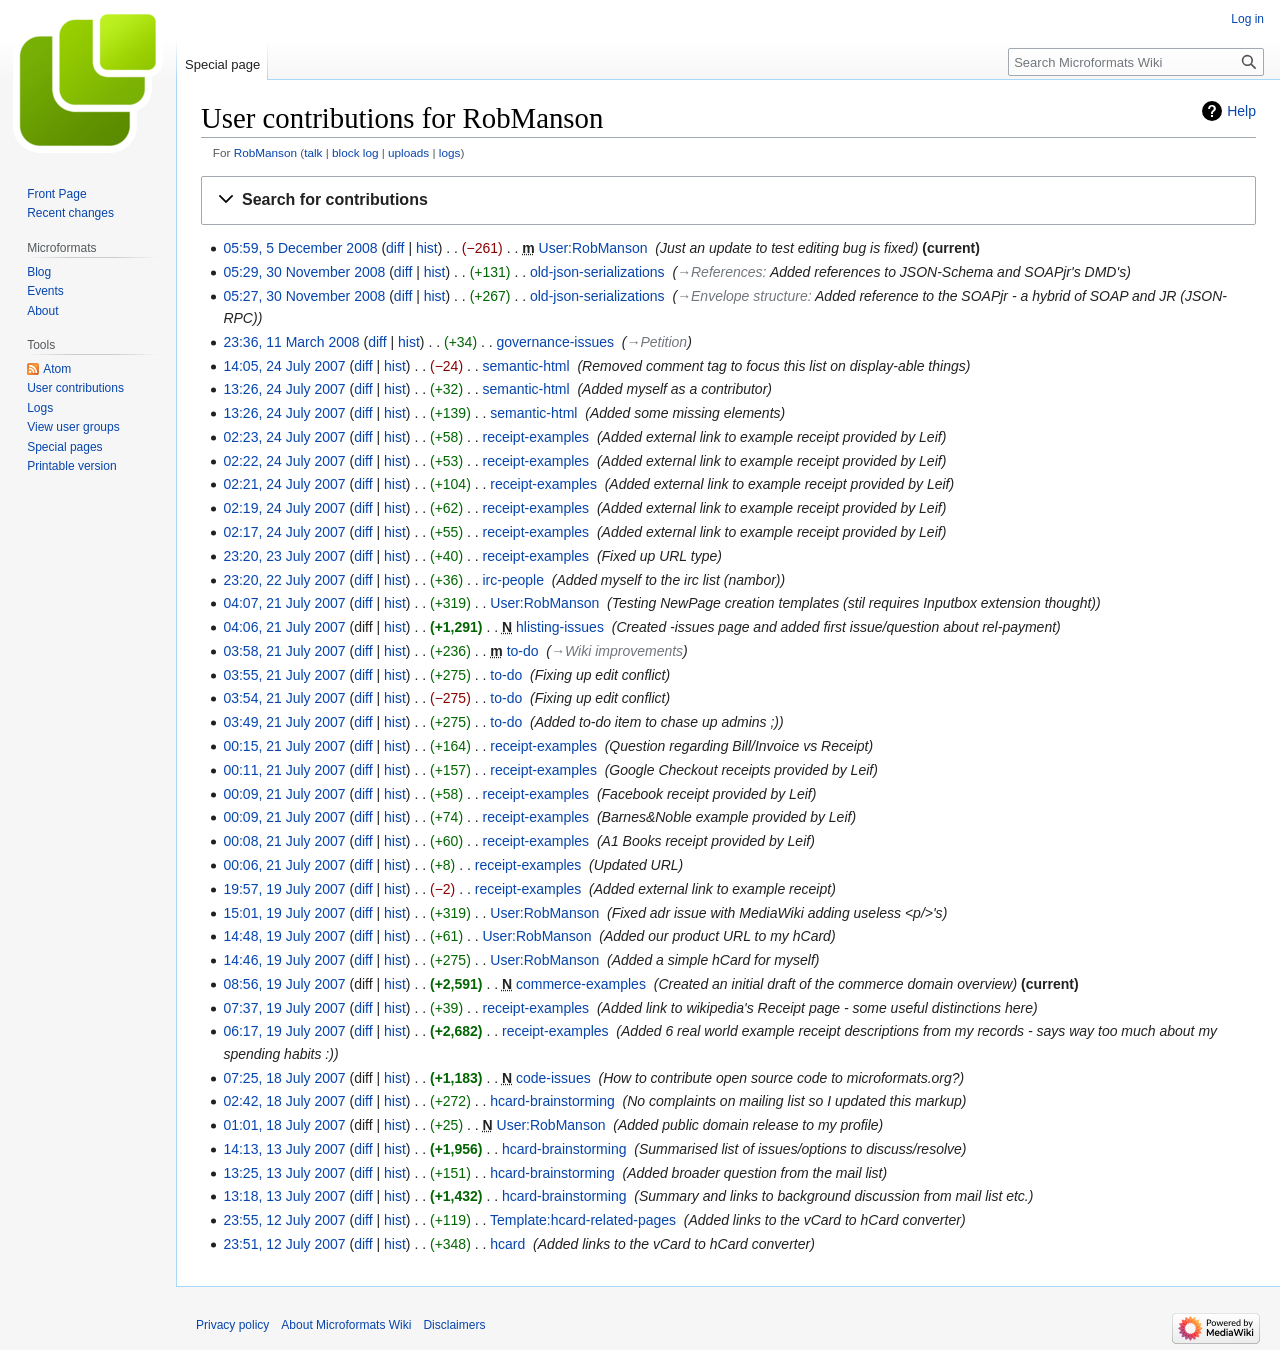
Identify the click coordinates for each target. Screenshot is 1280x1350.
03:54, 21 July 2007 (284, 698)
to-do (523, 651)
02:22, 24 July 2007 (284, 461)
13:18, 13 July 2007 (284, 1196)
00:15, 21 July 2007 (284, 746)
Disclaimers (454, 1325)
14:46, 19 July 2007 (284, 960)
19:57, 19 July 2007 (284, 889)
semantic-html (526, 366)
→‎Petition (656, 342)
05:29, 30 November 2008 (304, 272)
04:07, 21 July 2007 (284, 603)
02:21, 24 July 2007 (284, 484)
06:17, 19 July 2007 (284, 1031)
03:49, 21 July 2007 (284, 722)
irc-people (513, 580)
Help (1241, 111)
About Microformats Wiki (346, 1325)
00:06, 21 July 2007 (284, 865)
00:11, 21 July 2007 (284, 770)
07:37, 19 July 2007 (284, 1008)
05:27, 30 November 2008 (304, 296)
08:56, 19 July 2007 (284, 984)
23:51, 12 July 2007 (284, 1244)
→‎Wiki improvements (617, 651)
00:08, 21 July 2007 (284, 841)
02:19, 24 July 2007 (284, 508)
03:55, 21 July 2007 (284, 675)
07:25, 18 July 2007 (284, 1078)
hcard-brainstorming (552, 1101)
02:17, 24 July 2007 (284, 532)
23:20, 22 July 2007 (284, 580)
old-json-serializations (597, 272)
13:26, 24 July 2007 (284, 389)
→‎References (720, 272)
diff (395, 248)
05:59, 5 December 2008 (300, 248)
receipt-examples (536, 437)
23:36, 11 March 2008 (291, 342)
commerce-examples (581, 984)
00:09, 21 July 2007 (284, 794)
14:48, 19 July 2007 (284, 936)
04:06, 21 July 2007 (284, 627)
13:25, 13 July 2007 (284, 1173)
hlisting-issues (560, 627)
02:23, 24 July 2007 (284, 437)
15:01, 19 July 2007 (284, 913)
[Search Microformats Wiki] (1136, 62)
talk (313, 152)
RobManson (265, 152)
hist (427, 248)
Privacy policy (232, 1325)
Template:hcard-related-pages (583, 1220)
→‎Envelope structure (742, 296)
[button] (728, 200)
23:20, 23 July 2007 (284, 556)
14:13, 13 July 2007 (284, 1149)
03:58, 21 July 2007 (284, 651)
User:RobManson (593, 248)
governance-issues (556, 342)
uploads (408, 152)
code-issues (553, 1078)
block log (355, 152)
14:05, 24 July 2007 (284, 366)
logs (450, 152)
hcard (507, 1244)
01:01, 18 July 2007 (284, 1125)
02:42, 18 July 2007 (284, 1101)
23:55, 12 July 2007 (284, 1220)
